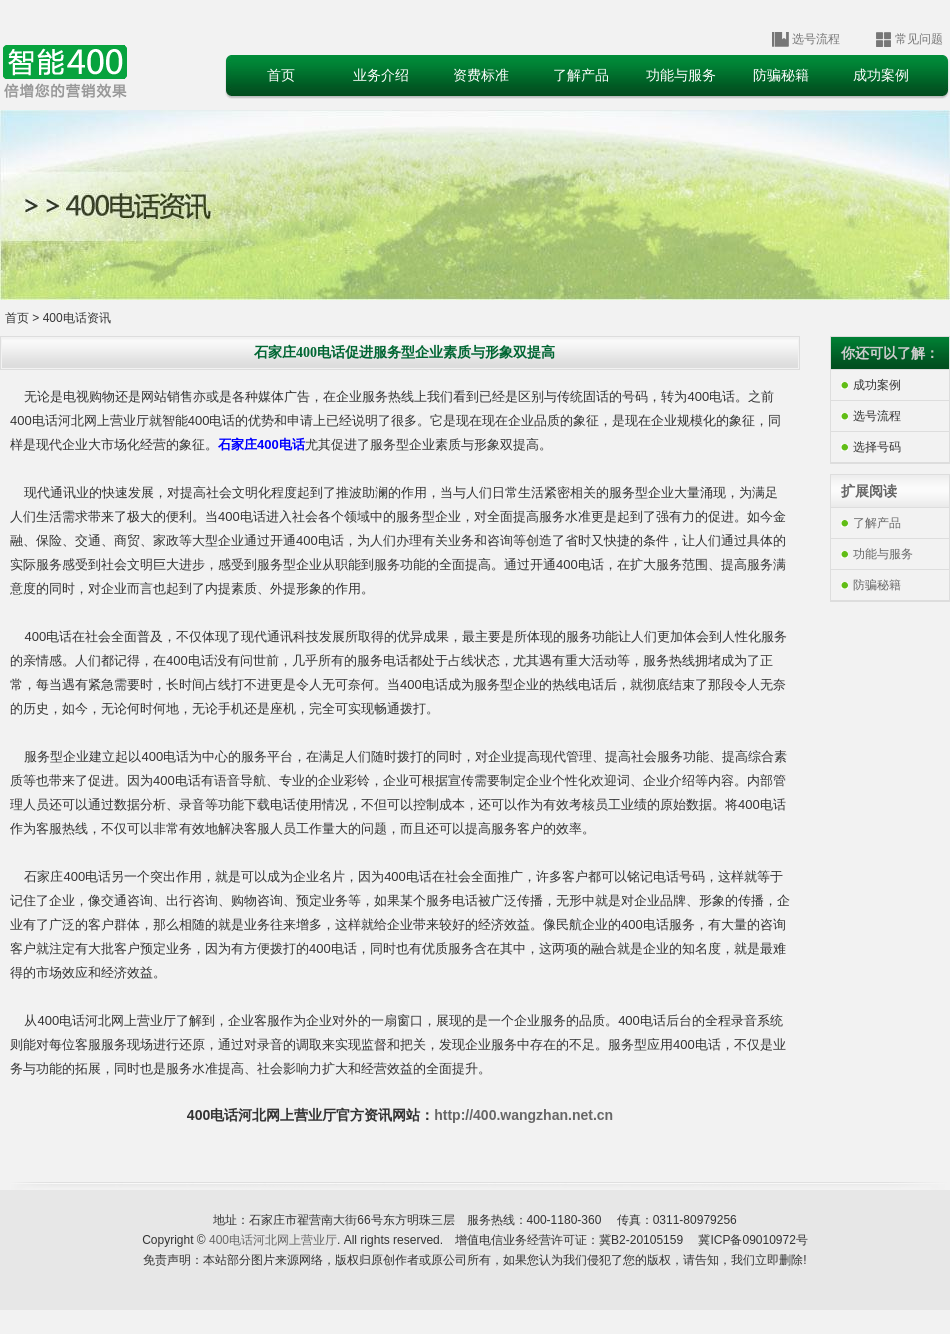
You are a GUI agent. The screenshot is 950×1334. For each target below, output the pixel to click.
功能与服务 (883, 554)
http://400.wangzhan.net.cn (523, 1115)
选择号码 (877, 447)
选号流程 (816, 39)
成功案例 (877, 385)
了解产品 (877, 523)
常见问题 (919, 39)
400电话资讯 (77, 318)
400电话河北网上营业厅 (273, 1240)
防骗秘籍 (877, 585)
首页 (17, 318)
